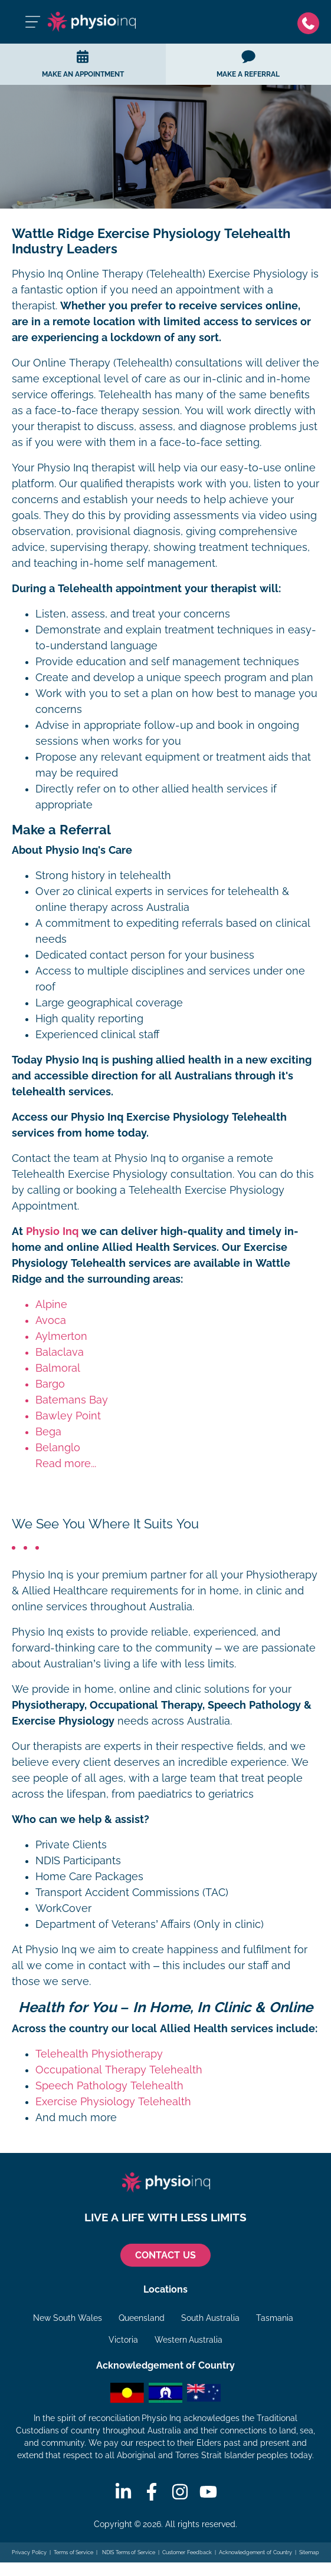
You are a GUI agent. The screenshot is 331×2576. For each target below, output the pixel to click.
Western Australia (189, 2339)
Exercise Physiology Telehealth (113, 2102)
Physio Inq (52, 1231)
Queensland (142, 2318)
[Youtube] (208, 2492)
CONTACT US (165, 2255)
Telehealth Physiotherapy (99, 2054)
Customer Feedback (187, 2552)
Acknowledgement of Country (255, 2552)
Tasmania (274, 2318)
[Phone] (308, 22)
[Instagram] (180, 2492)
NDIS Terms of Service (128, 2552)
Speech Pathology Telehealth (109, 2086)
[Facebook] (151, 2492)
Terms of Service (73, 2552)
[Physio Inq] (91, 22)
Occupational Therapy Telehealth (118, 2070)
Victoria (123, 2339)
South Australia (210, 2318)
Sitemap (309, 2552)
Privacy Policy (29, 2552)
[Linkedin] (123, 2492)
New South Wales (67, 2318)
